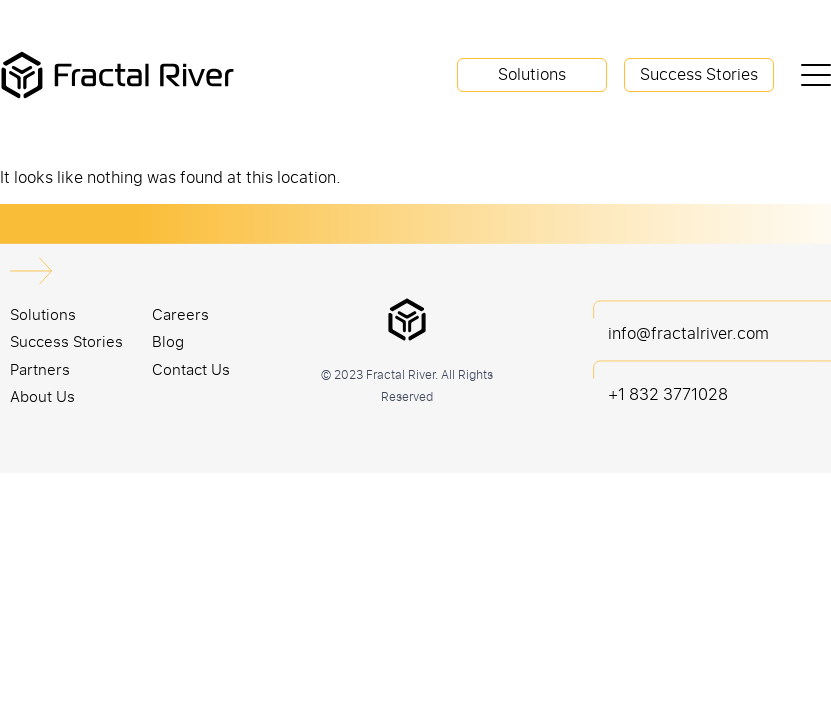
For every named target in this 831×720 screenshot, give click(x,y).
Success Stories (699, 74)
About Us (42, 396)
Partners (40, 369)
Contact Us (191, 369)
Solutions (532, 74)
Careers (180, 314)
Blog (168, 341)
